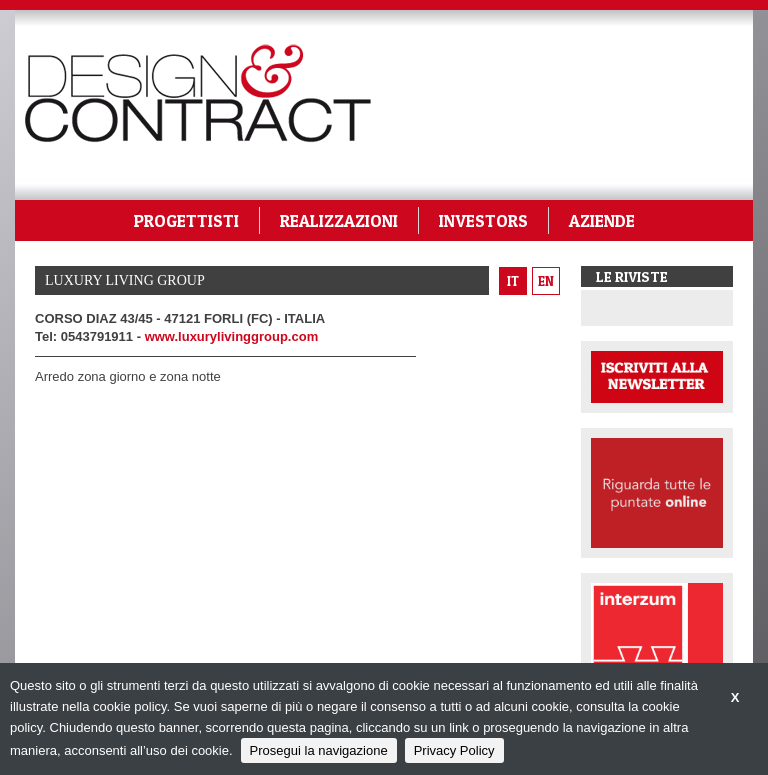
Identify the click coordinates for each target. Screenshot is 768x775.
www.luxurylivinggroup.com (232, 336)
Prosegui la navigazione (319, 750)
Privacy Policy (454, 750)
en (546, 281)
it (513, 281)
